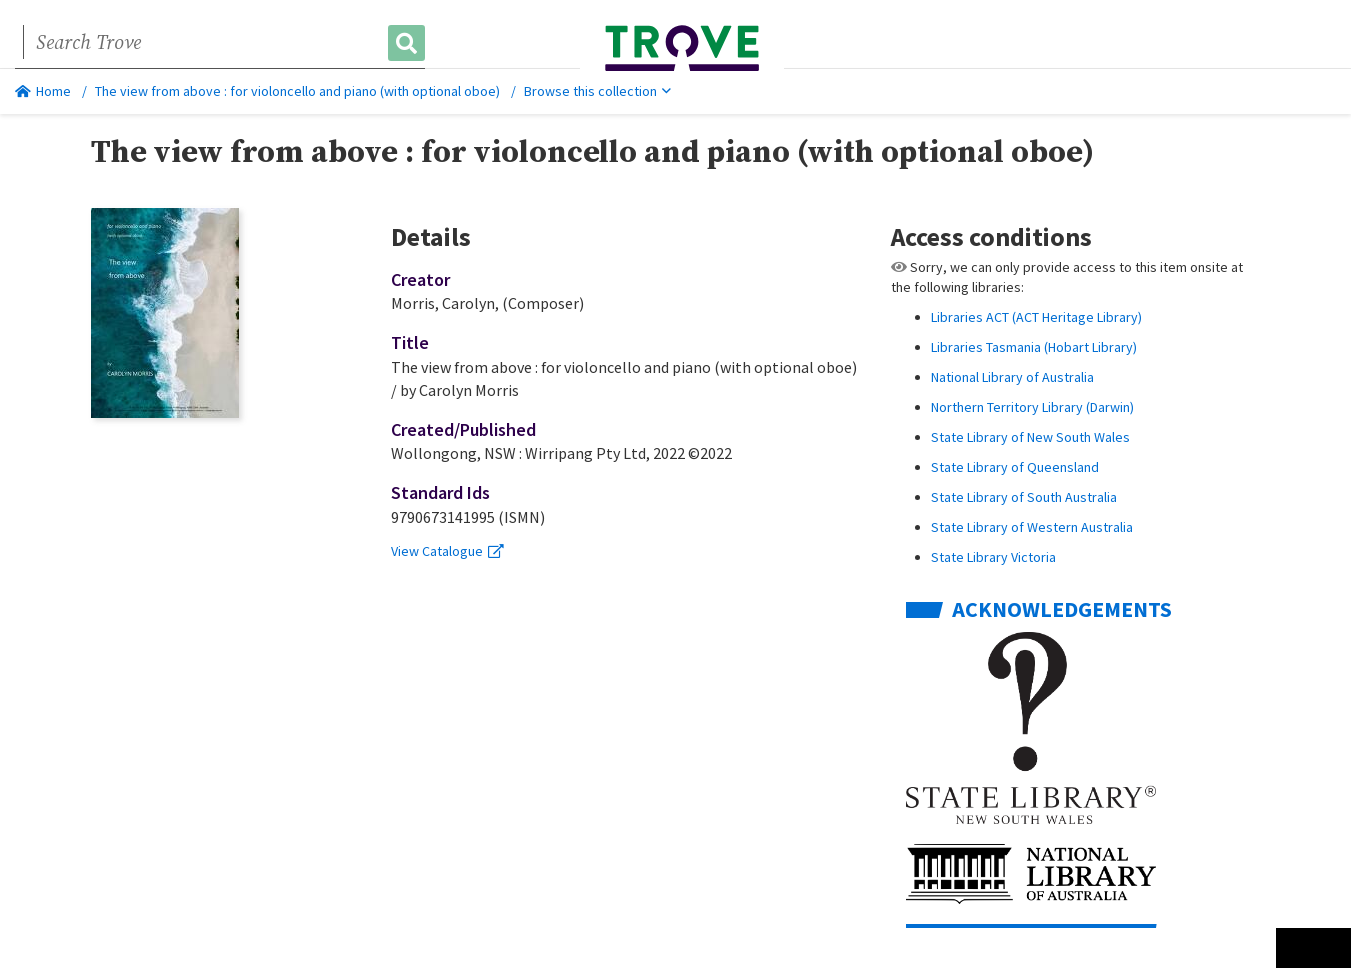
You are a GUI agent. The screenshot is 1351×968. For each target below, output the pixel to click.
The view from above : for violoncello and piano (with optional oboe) (297, 91)
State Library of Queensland (1015, 467)
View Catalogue (447, 551)
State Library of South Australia (1024, 497)
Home (43, 91)
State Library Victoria (993, 557)
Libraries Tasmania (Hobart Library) (1034, 347)
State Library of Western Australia (1032, 527)
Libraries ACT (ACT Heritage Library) (1036, 317)
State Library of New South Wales (1030, 437)
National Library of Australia (1012, 377)
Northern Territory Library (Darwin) (1032, 407)
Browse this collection (597, 91)
